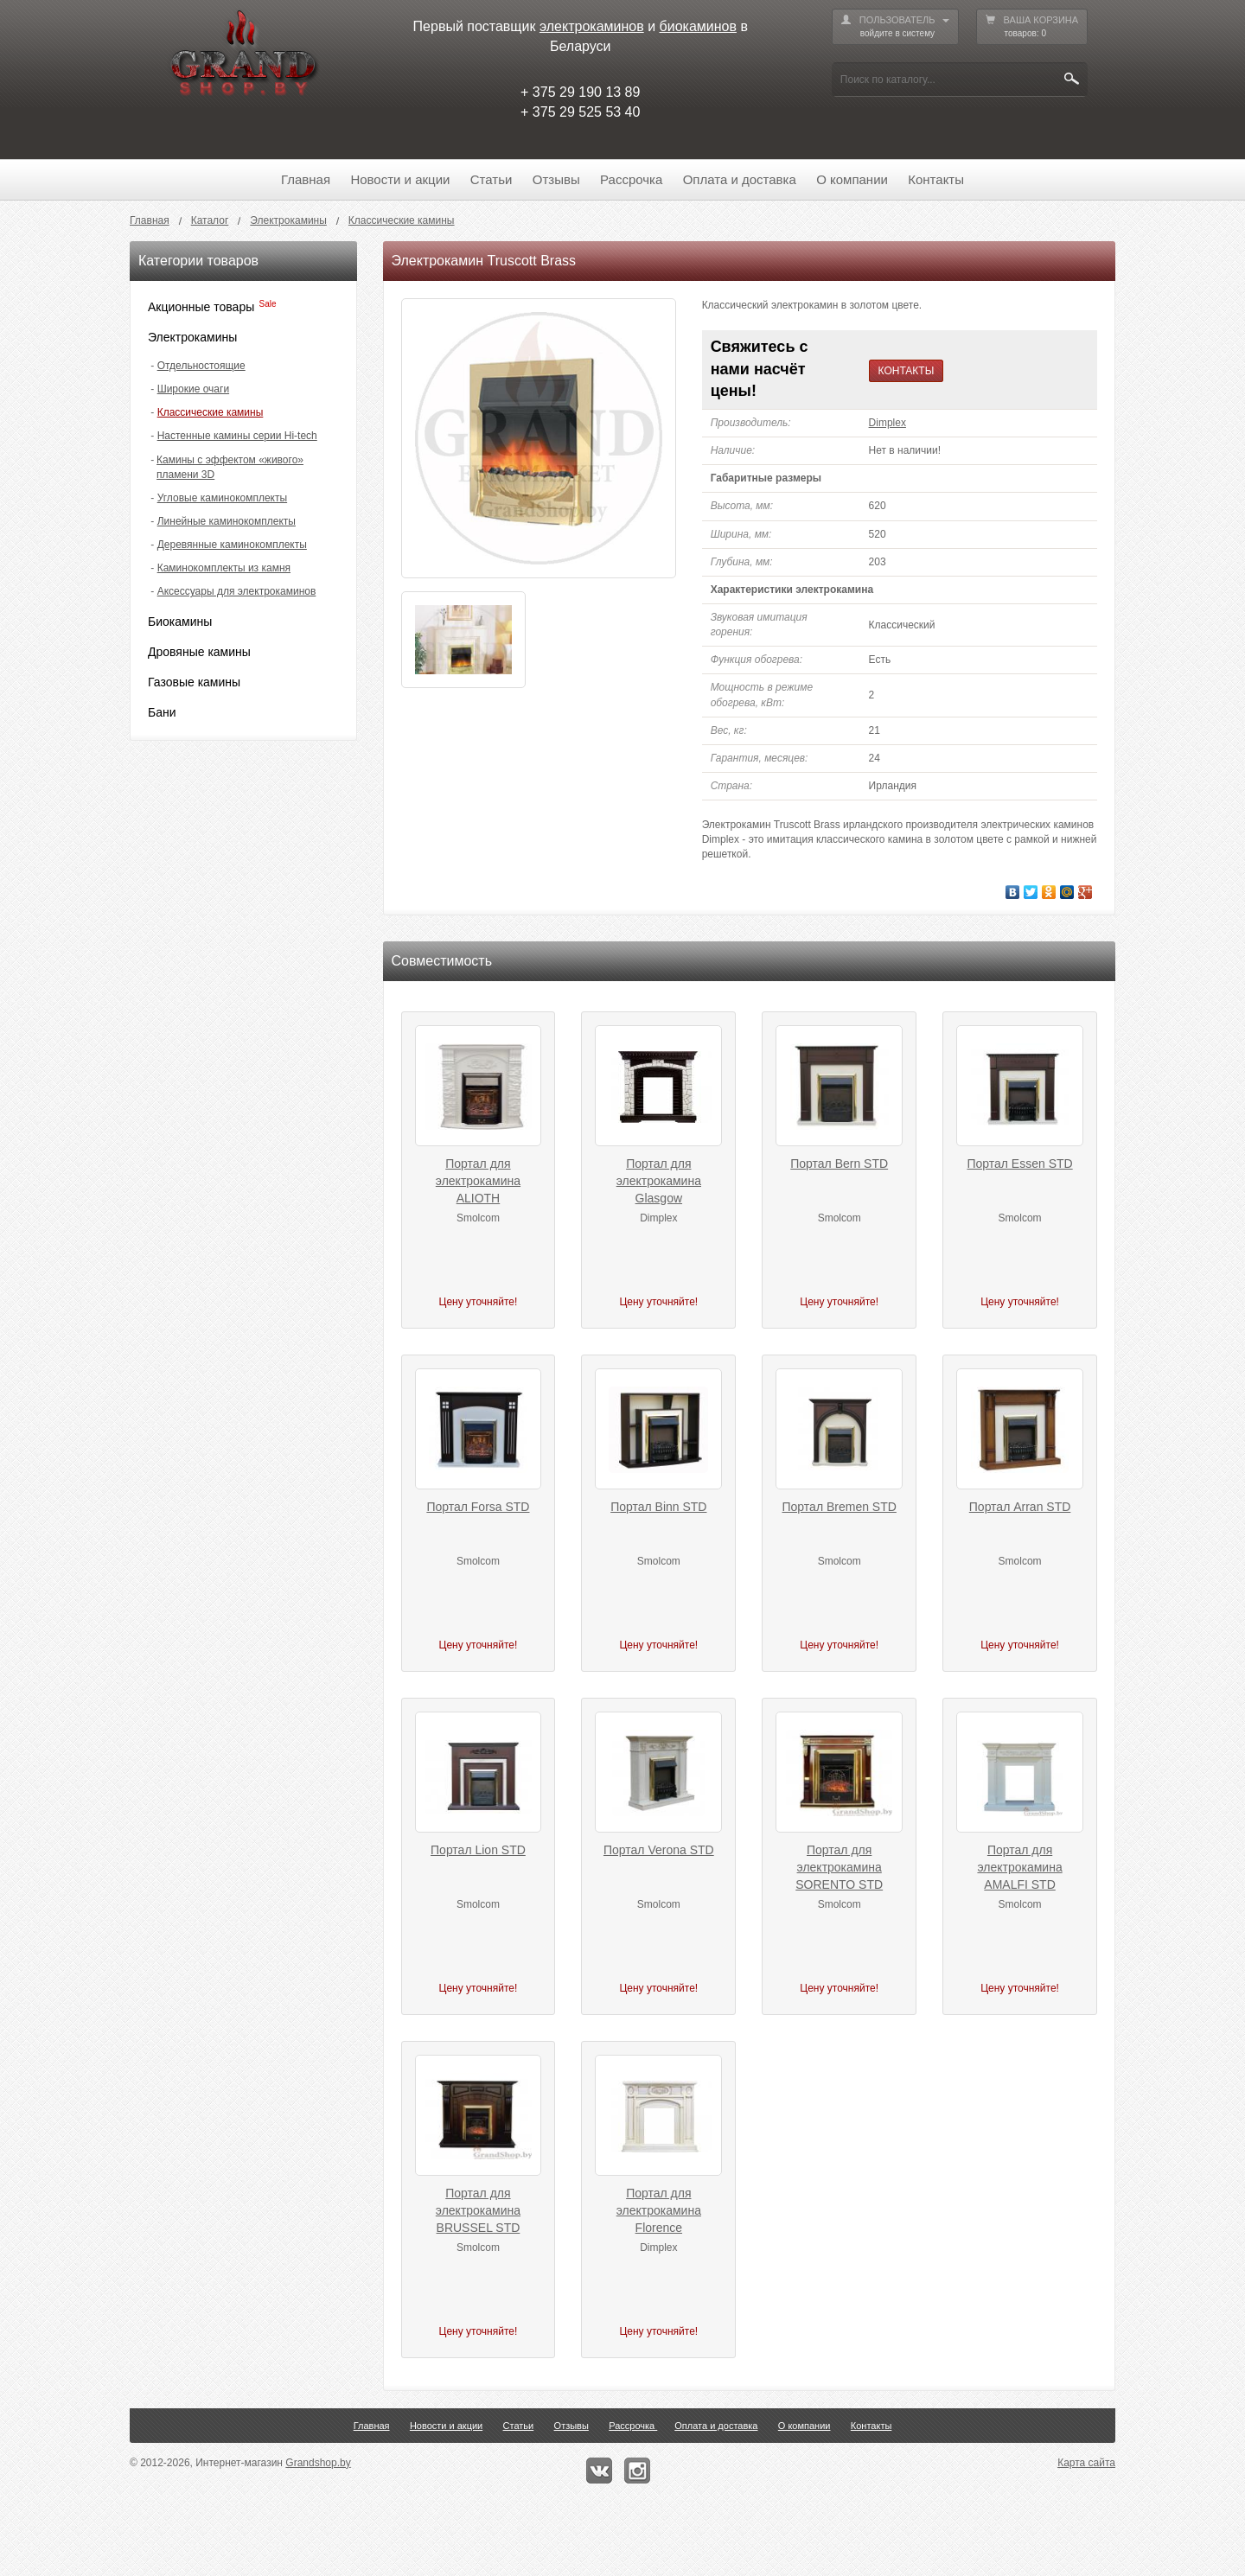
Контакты (936, 179)
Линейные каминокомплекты (226, 521)
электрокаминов (592, 26)
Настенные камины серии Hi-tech (237, 436)
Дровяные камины (199, 652)
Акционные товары (201, 307)
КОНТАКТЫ (906, 371)
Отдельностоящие (201, 366)
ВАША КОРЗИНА (1032, 27)
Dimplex (887, 423)
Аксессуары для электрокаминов (236, 591)
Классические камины (210, 412)
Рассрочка (631, 179)
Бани (162, 712)
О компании (852, 179)
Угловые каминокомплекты (222, 498)
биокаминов (698, 26)
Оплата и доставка (739, 179)
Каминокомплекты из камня (223, 568)
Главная (305, 179)
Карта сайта (1086, 2463)
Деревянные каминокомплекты (232, 545)
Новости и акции (400, 179)
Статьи (491, 179)
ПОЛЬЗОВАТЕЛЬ (895, 27)
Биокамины (180, 621)
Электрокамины (192, 337)
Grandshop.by (317, 2463)
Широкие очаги (193, 389)
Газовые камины (194, 682)
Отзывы (556, 179)
